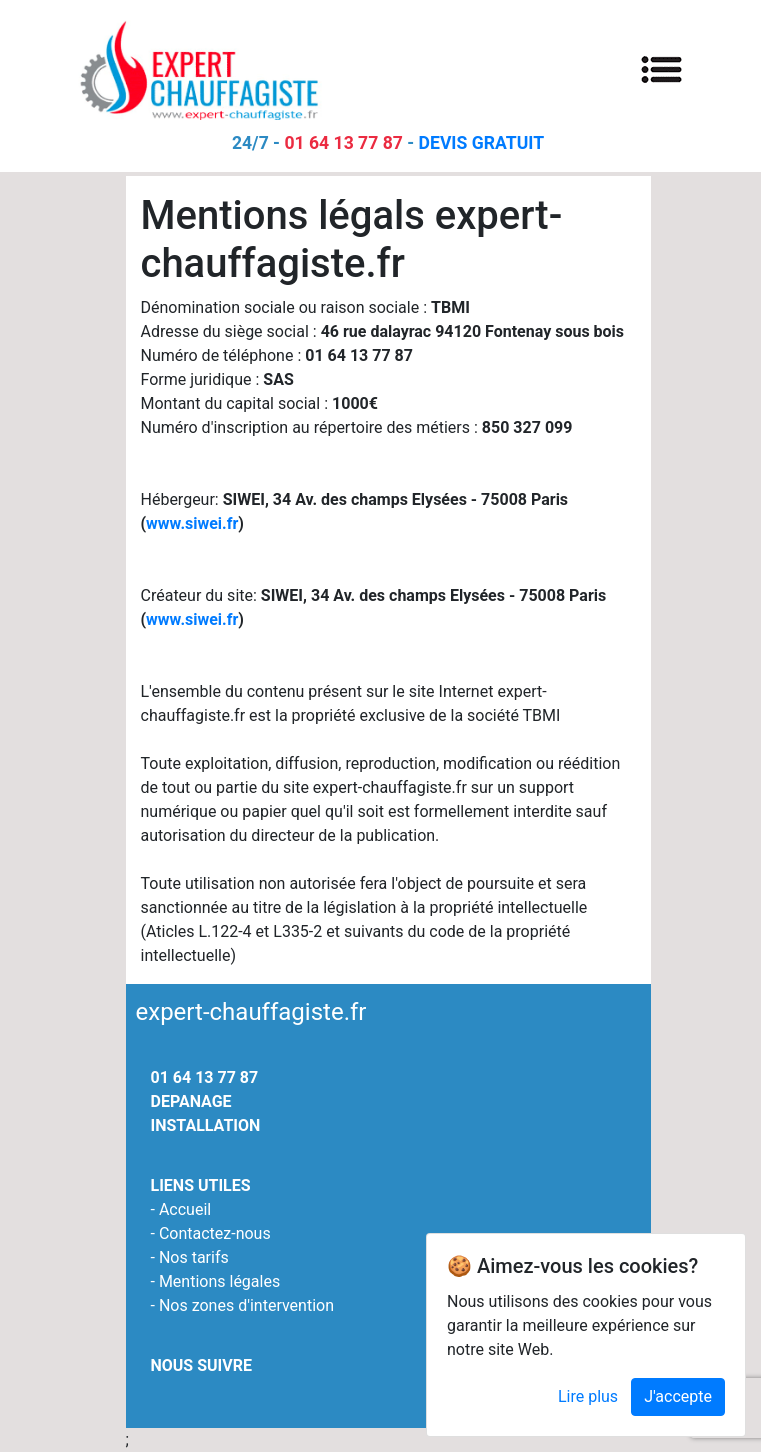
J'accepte (678, 1402)
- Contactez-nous (211, 1233)
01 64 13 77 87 (343, 143)
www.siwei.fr (192, 523)
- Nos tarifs (190, 1257)
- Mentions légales (216, 1281)
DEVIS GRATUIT (482, 143)
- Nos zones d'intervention (243, 1305)
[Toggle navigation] (662, 68)
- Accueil (181, 1209)
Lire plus (588, 1402)
